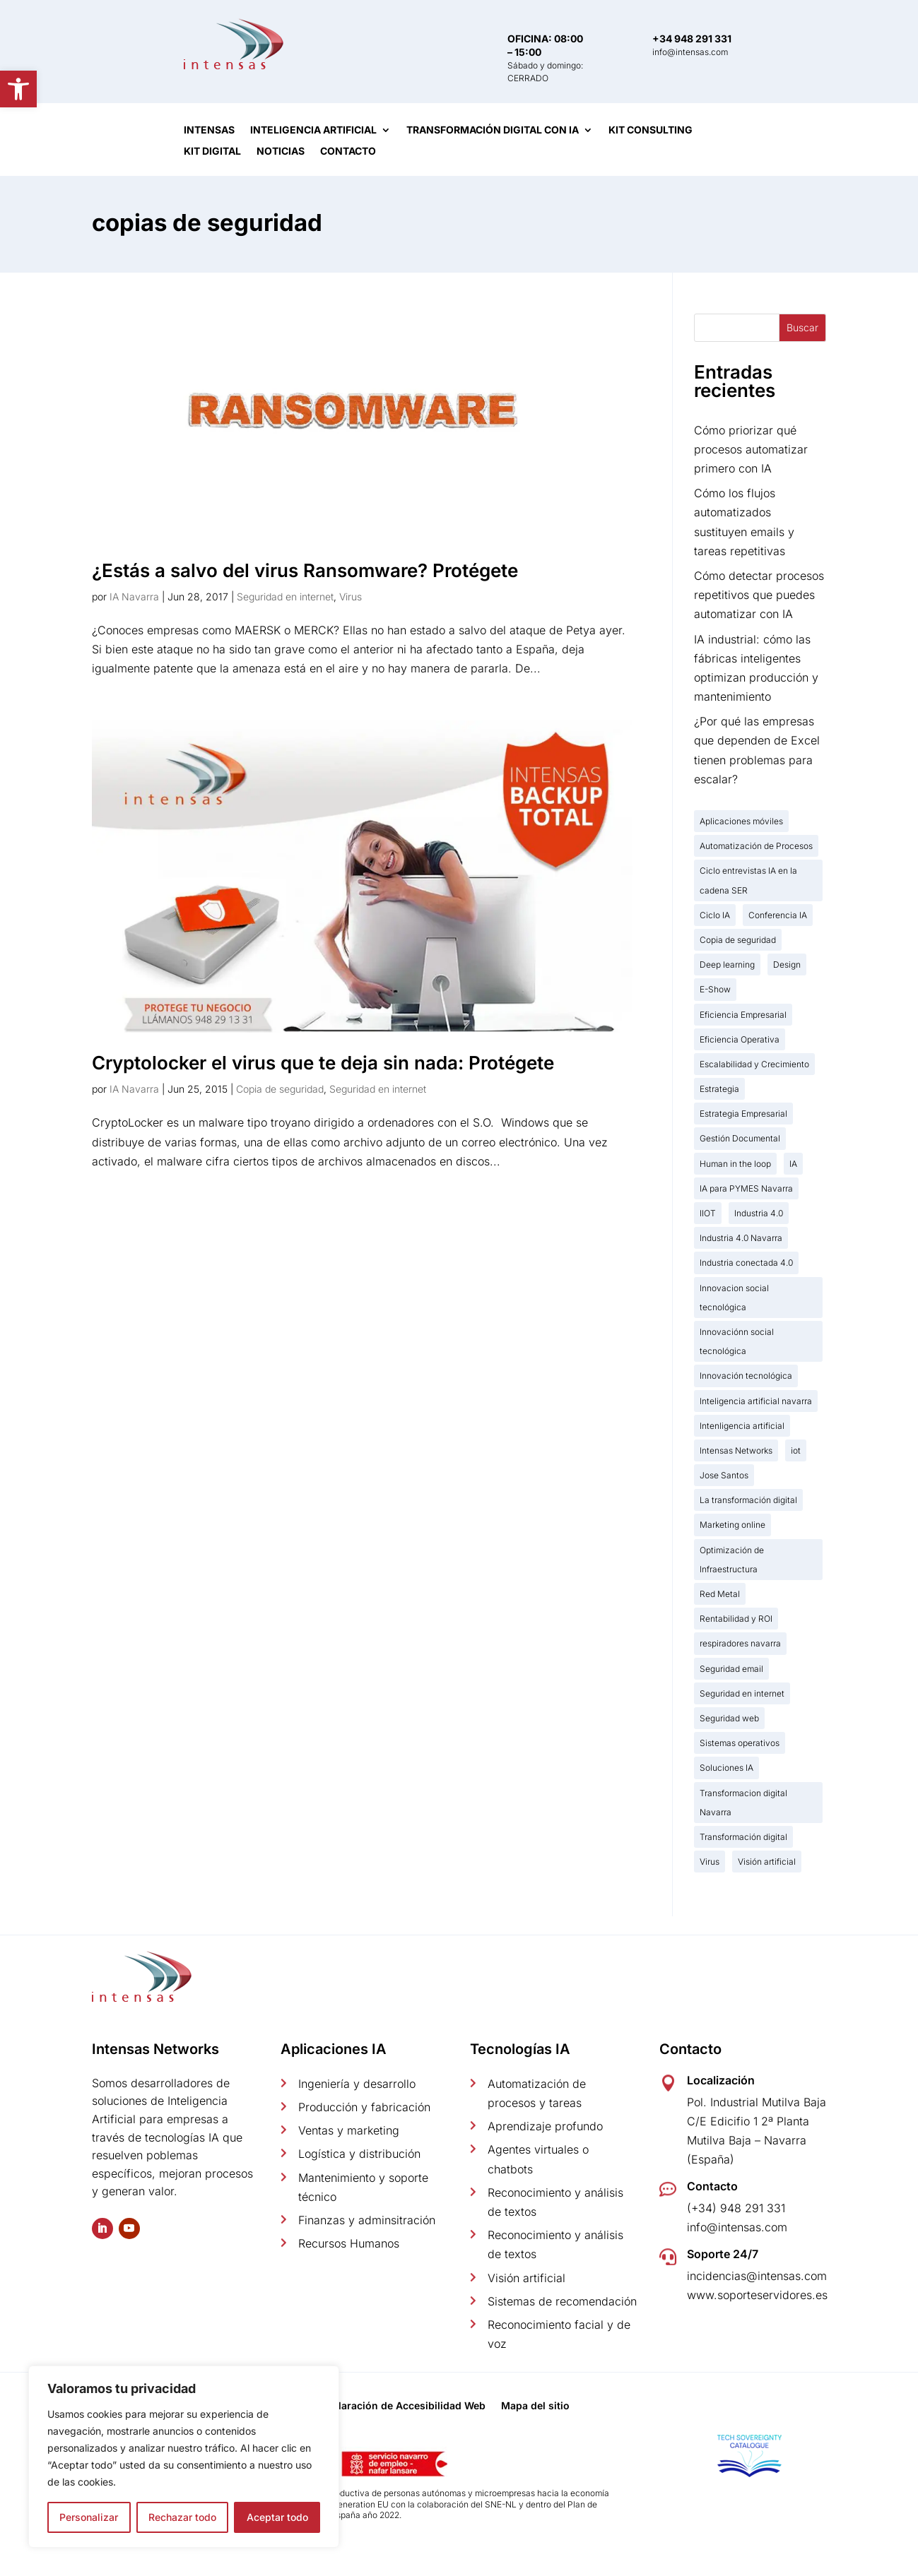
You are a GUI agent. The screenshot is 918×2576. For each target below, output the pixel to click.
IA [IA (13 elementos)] (793, 1163)
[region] (183, 2457)
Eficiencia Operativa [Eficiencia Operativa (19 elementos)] (739, 1039)
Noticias (281, 151)
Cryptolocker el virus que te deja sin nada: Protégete (323, 1063)
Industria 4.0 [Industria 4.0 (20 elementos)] (758, 1213)
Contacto (348, 151)
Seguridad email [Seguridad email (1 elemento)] (731, 1668)
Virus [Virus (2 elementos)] (709, 1861)
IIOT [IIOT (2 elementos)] (708, 1213)
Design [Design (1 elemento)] (787, 964)
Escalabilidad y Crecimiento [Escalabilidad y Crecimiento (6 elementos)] (754, 1064)
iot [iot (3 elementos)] (796, 1450)
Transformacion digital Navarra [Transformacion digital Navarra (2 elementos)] (743, 1802)
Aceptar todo (277, 2517)
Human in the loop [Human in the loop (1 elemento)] (735, 1163)
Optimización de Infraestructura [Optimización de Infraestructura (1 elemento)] (732, 1559)
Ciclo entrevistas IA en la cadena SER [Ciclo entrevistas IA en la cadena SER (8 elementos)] (748, 880)
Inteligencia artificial (313, 130)
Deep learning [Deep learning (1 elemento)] (727, 964)
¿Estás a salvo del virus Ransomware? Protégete (305, 570)
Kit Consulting (650, 130)
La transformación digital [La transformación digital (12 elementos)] (748, 1500)
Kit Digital (212, 151)
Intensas (209, 130)
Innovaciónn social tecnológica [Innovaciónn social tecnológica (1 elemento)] (737, 1341)
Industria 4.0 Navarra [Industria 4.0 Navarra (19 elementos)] (741, 1238)
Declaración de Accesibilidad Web (403, 2406)
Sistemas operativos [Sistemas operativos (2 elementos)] (739, 1743)
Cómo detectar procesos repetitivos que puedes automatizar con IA (759, 595)
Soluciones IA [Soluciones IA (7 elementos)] (726, 1767)
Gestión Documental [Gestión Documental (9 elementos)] (740, 1138)
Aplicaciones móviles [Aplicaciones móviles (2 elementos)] (741, 821)
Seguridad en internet (285, 596)
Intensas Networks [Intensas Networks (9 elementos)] (736, 1450)
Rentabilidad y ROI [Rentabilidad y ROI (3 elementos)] (736, 1618)
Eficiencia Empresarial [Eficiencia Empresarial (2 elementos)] (743, 1014)
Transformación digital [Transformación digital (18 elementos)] (743, 1837)
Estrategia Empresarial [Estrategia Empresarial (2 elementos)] (743, 1113)
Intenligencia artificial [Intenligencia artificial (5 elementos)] (742, 1425)
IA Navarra (134, 596)
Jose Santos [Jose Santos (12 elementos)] (724, 1475)
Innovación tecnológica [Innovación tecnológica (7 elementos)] (746, 1375)
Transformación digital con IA (492, 130)
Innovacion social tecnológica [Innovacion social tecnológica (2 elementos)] (734, 1297)
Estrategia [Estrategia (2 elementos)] (719, 1089)
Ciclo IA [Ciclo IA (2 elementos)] (715, 915)
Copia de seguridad (280, 1089)
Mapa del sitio (535, 2406)
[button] (18, 89)
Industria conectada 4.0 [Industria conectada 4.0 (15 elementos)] (746, 1262)
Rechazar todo (182, 2517)
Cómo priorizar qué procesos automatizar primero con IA (751, 449)
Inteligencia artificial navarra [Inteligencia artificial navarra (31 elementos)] (756, 1401)
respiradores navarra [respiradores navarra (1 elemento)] (740, 1643)
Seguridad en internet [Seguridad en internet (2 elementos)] (742, 1693)
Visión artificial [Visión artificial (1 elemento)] (767, 1861)
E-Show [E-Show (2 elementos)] (715, 989)
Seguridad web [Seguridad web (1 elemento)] (729, 1718)
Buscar (802, 327)
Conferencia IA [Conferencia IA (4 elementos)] (777, 915)
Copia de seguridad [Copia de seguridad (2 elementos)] (738, 939)
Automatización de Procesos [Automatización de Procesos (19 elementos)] (756, 846)
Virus (350, 596)
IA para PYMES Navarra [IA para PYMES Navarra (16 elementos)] (746, 1188)
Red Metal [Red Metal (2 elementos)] (720, 1594)
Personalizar (88, 2517)
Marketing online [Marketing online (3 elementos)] (732, 1524)
